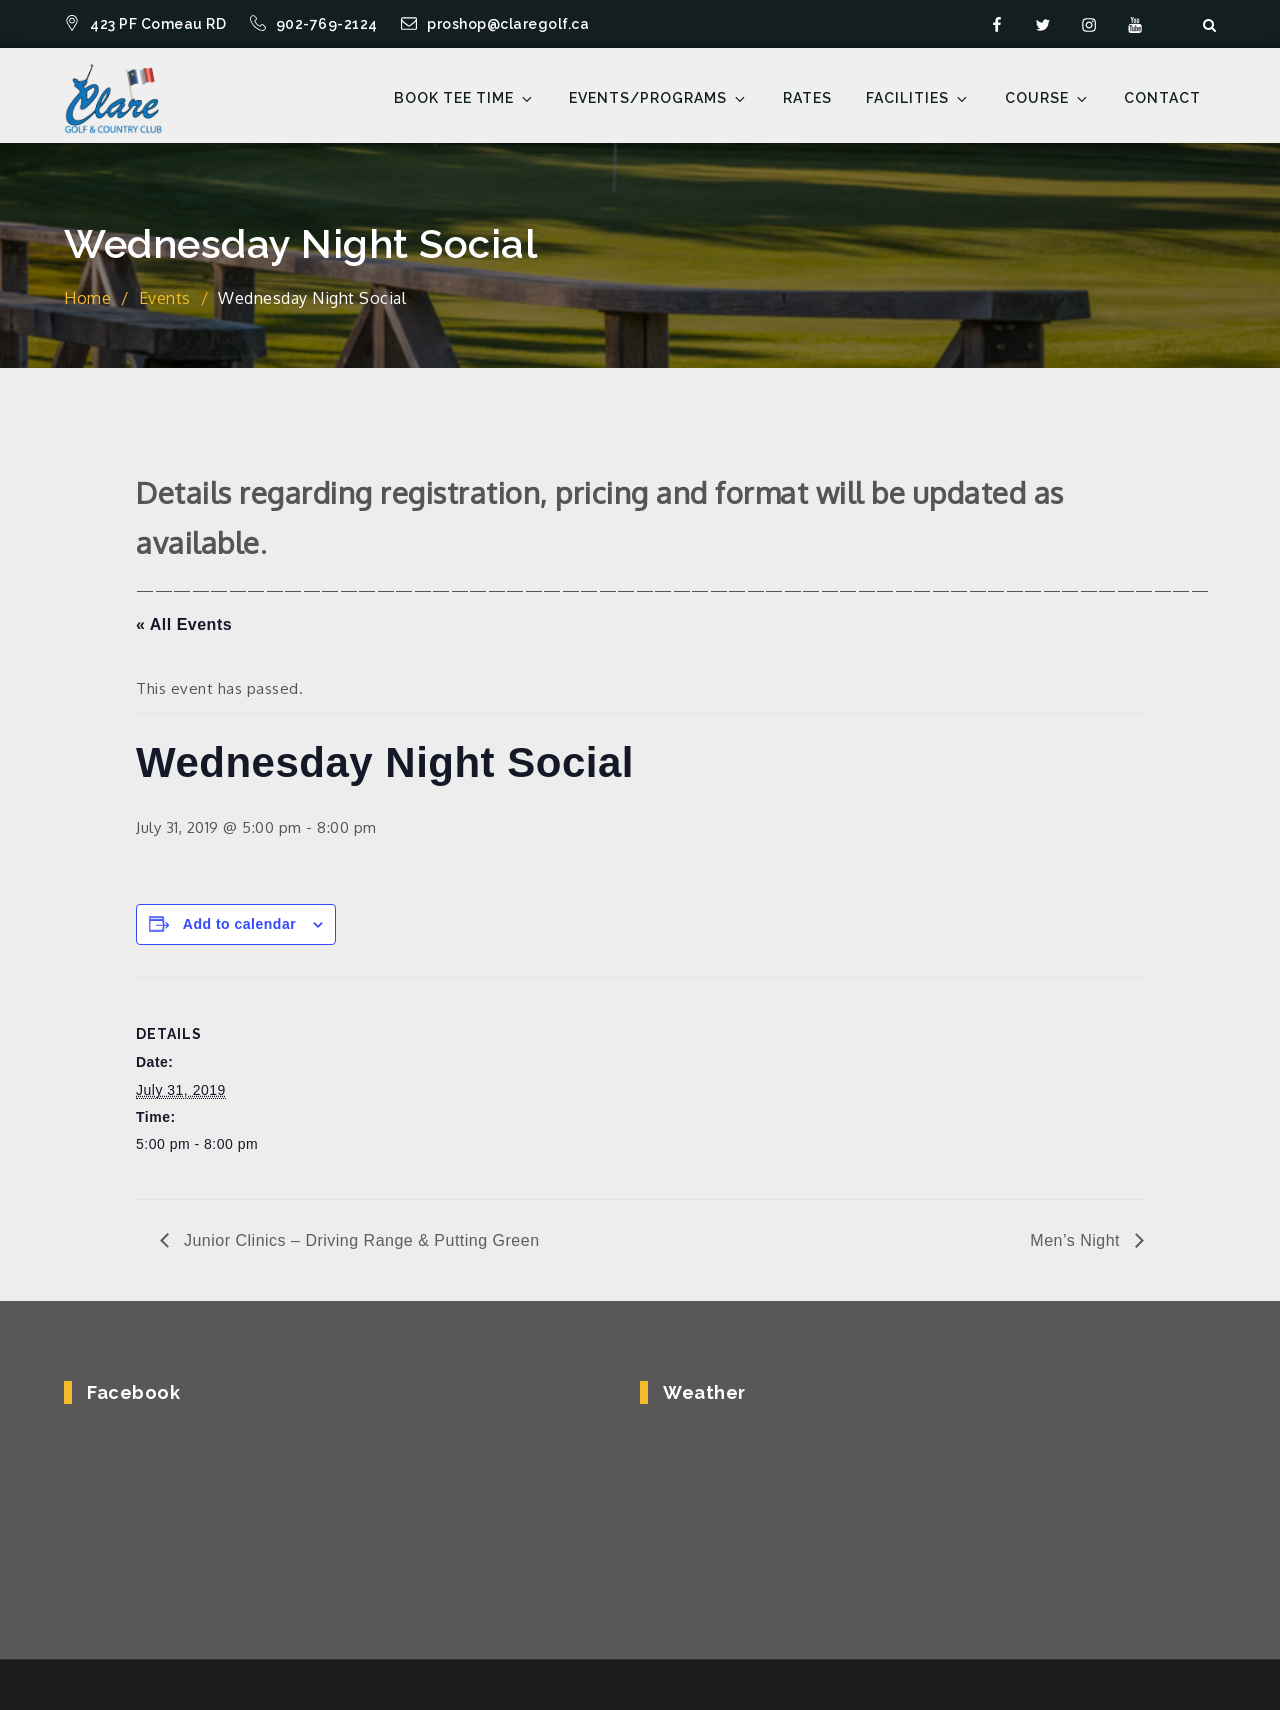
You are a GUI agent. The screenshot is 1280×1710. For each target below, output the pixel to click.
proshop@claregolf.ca (495, 24)
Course (1047, 98)
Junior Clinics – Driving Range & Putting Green (359, 1240)
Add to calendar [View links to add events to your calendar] (239, 924)
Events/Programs (658, 98)
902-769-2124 (316, 24)
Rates (807, 98)
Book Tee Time (464, 98)
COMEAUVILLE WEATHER (915, 1504)
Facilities (918, 98)
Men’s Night (1077, 1240)
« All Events (184, 624)
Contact (1162, 98)
